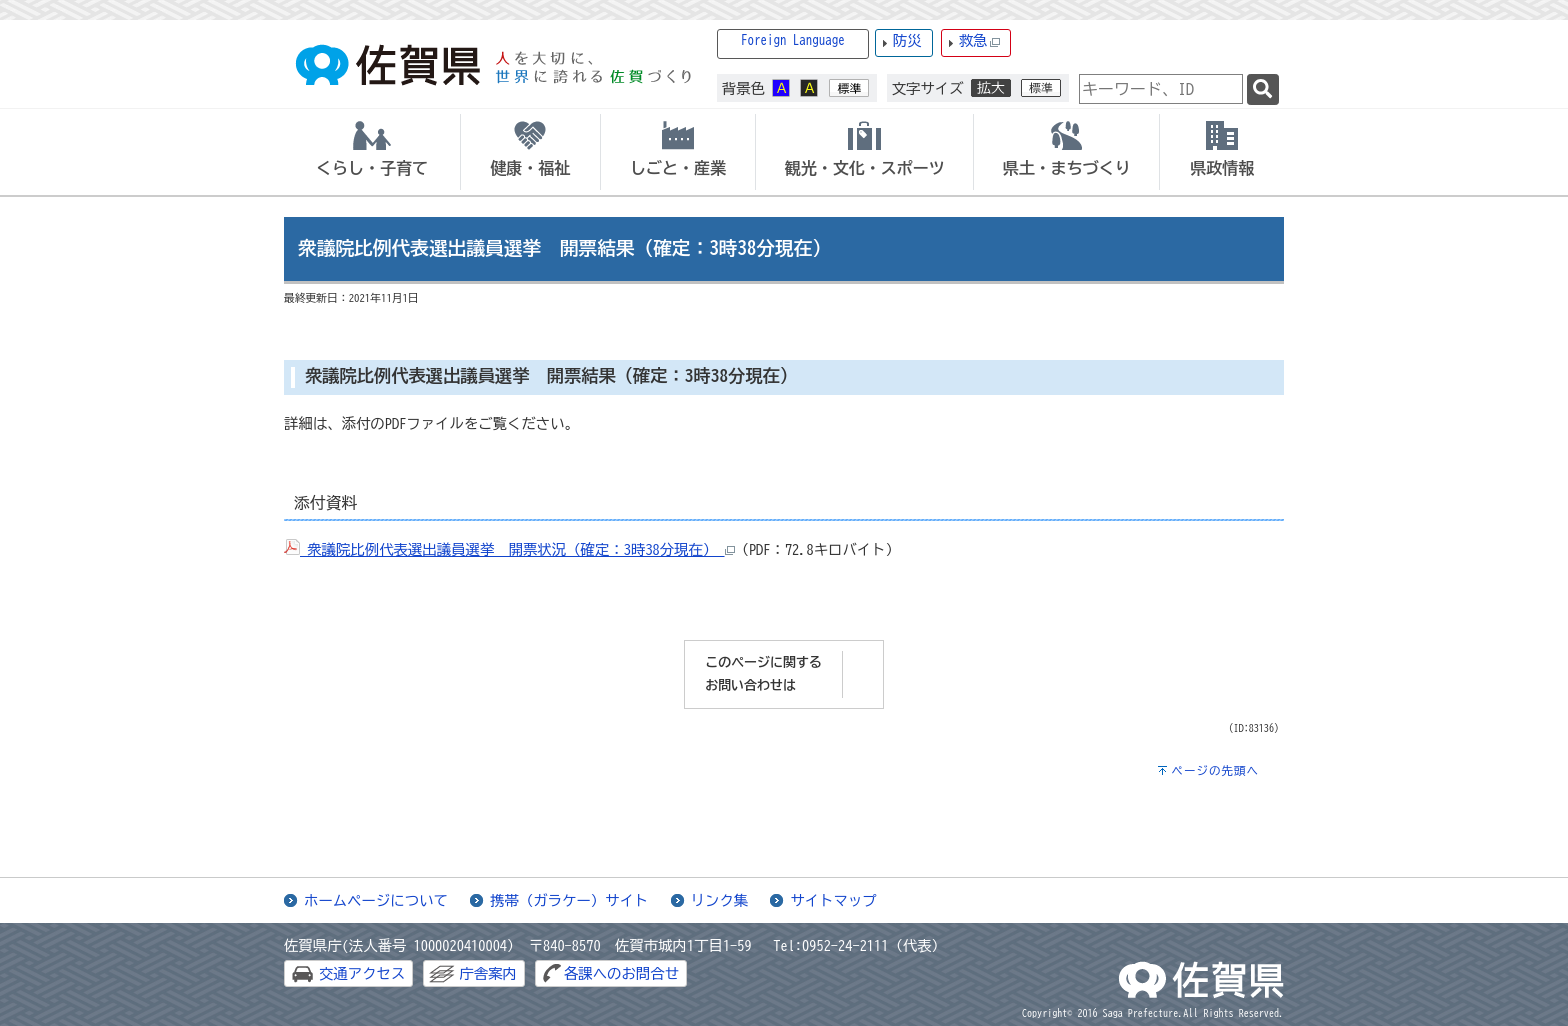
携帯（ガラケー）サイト (569, 900)
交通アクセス (362, 973)
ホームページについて (376, 900)
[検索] (1263, 89)
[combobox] (1161, 89)
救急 (980, 41)
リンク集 (720, 900)
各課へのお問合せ (621, 973)
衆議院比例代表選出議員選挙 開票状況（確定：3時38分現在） (509, 549)
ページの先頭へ (1215, 770)
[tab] (372, 152)
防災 (907, 40)
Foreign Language (793, 40)
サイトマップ (833, 900)
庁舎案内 (488, 973)
